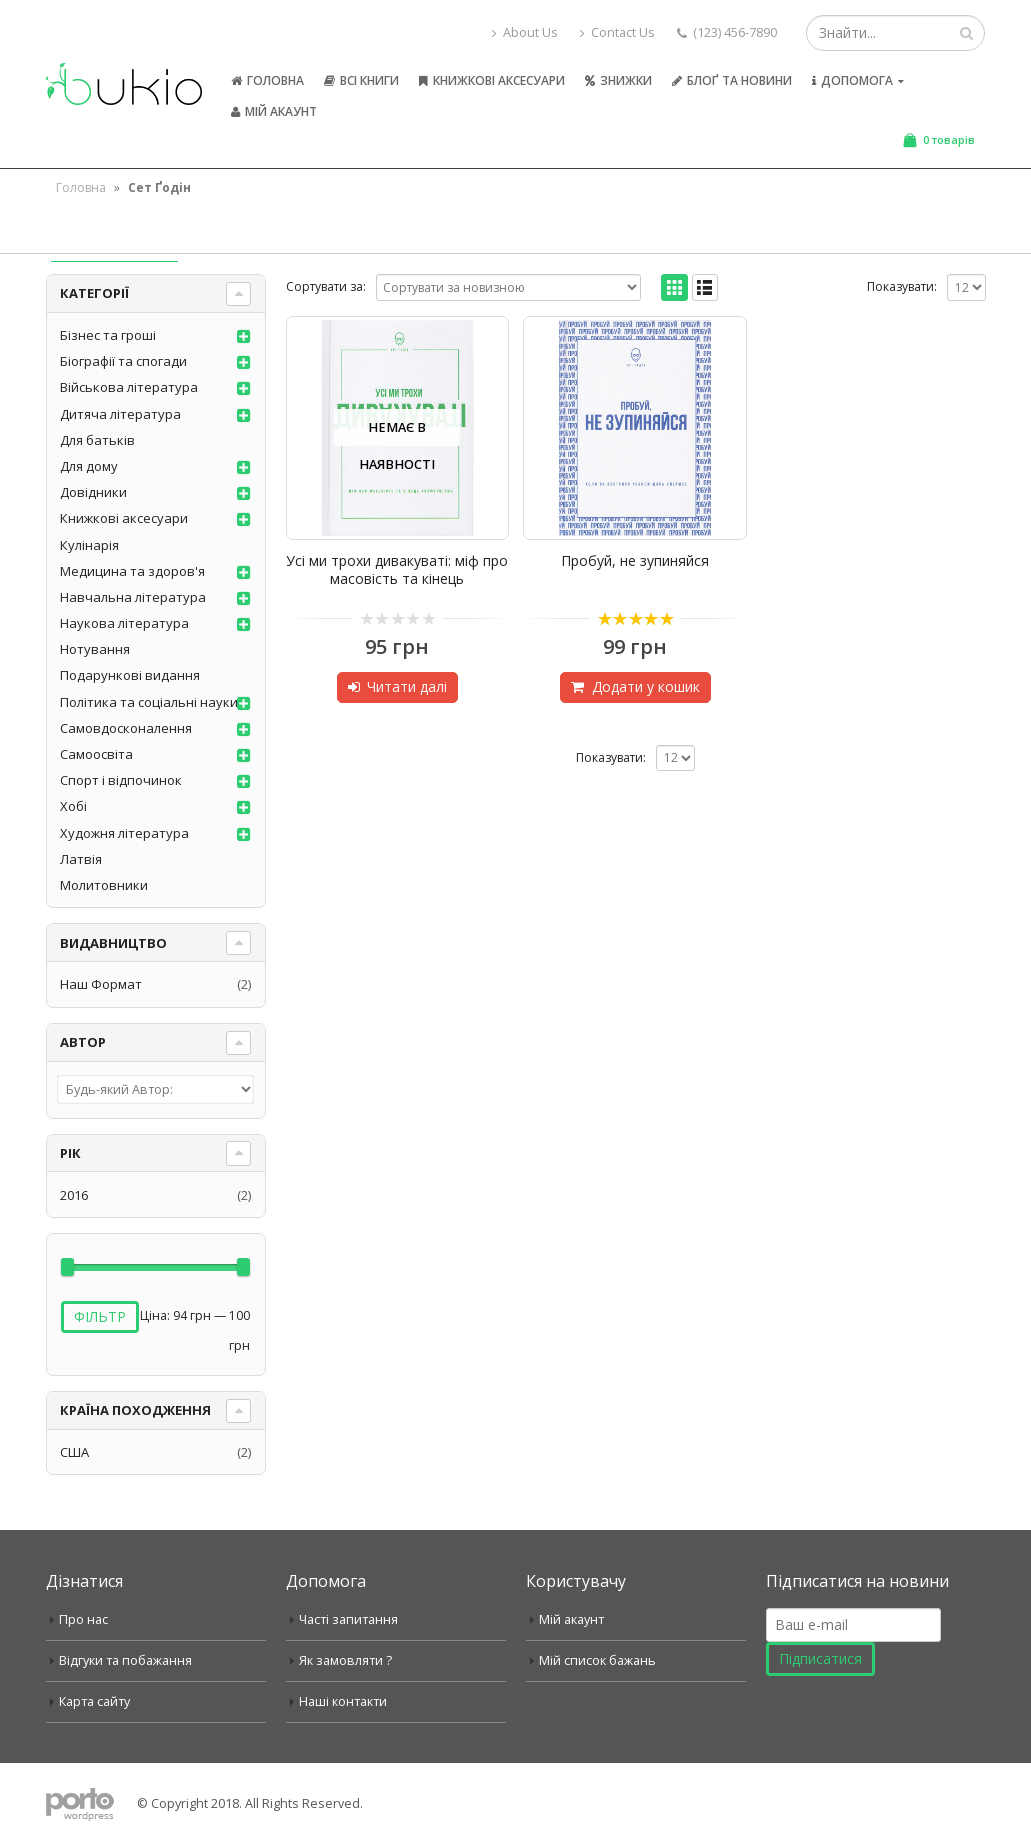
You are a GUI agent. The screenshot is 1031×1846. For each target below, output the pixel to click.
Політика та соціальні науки (149, 702)
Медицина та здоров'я (132, 571)
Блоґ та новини (732, 80)
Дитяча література (120, 414)
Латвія (81, 859)
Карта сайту (94, 1701)
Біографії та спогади (123, 361)
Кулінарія (89, 545)
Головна (267, 80)
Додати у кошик (646, 686)
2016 (74, 1195)
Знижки (618, 80)
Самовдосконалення (126, 728)
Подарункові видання (130, 675)
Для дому (89, 466)
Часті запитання (348, 1619)
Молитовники (104, 885)
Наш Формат (101, 984)
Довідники (93, 492)
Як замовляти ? (345, 1660)
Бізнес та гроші (108, 335)
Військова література (129, 387)
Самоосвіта (96, 754)
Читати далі (407, 686)
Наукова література (124, 623)
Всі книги (361, 80)
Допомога (852, 80)
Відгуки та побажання (125, 1660)
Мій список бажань (597, 1660)
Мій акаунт (274, 111)
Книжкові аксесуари (492, 80)
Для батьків (97, 440)
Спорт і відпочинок (121, 780)
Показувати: (902, 286)
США (74, 1452)
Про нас (83, 1619)
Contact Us (617, 32)
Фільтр (100, 1316)
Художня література (124, 833)
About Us (525, 32)
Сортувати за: (326, 286)
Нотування (95, 649)
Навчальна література (133, 597)
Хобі (73, 806)
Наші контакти (343, 1701)
